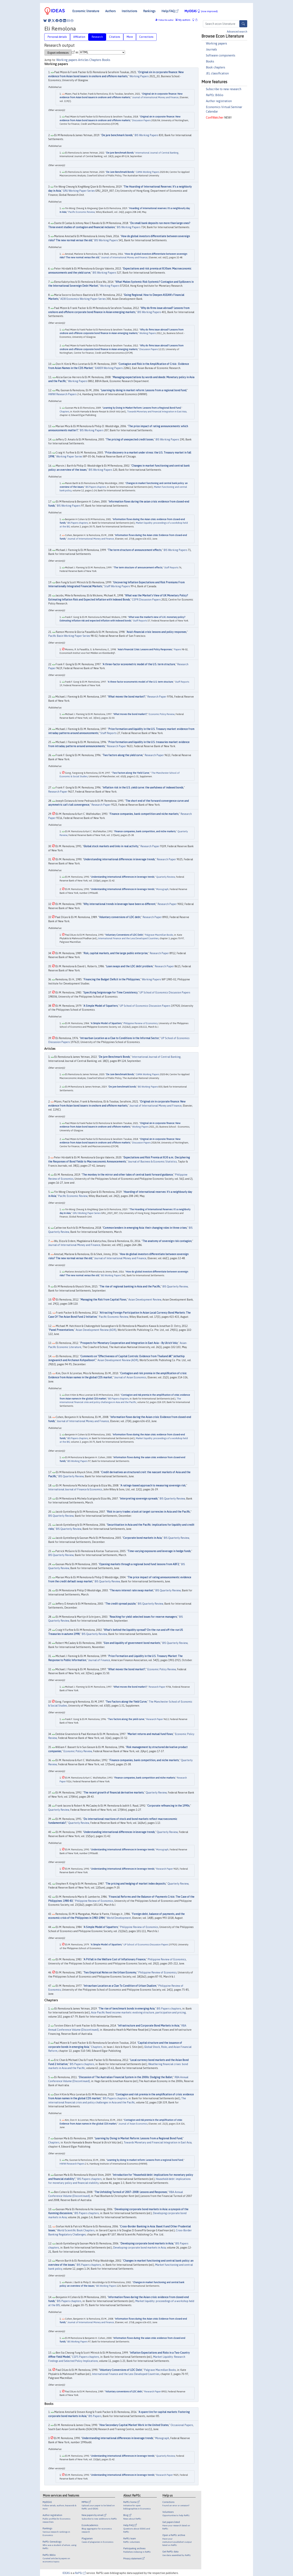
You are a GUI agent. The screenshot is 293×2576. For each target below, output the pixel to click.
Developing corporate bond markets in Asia (147, 2243)
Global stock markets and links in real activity (111, 846)
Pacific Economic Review (81, 212)
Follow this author (165, 20)
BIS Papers (94, 2416)
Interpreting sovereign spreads (139, 1498)
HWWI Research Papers (62, 394)
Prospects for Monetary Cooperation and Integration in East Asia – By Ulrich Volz (129, 1342)
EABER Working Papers (109, 368)
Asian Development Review (144, 1299)
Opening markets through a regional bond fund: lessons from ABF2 (139, 1564)
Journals (211, 49)
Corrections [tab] (146, 36)
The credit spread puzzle (120, 1603)
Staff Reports (171, 567)
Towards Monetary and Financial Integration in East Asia (156, 411)
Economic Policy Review (162, 714)
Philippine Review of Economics (141, 1023)
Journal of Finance (99, 1660)
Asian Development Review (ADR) (96, 1329)
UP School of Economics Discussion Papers (165, 992)
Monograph (162, 889)
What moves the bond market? (126, 696)
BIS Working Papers (146, 135)
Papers (177, 649)
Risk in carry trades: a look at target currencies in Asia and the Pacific (148, 1511)
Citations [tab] (114, 36)
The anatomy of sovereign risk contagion (167, 1241)
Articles (83, 60)
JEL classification (217, 73)
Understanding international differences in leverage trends (119, 859)
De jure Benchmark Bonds (119, 152)
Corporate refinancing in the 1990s (168, 1805)
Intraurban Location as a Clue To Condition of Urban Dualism (120, 1985)
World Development (119, 1917)
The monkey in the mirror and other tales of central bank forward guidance (127, 1174)
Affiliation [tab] (79, 36)
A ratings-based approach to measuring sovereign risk (153, 1485)
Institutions (129, 11)
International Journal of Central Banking (156, 152)
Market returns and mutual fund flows (150, 1734)
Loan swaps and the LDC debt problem (129, 966)
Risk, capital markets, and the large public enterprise (116, 953)
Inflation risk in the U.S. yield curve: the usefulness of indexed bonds (143, 787)
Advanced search (237, 31)
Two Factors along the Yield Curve (130, 772)
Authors (110, 11)
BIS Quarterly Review (175, 1286)
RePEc (80, 2573)
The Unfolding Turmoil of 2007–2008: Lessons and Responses (131, 2192)
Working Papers (139, 76)
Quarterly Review (165, 876)
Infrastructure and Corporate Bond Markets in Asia (148, 2025)
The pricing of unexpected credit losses (129, 439)
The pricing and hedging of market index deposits (136, 1883)
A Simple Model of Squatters (101, 1005)
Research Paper (156, 696)
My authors (182, 20)
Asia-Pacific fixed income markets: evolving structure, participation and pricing (138, 2012)
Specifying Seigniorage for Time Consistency (111, 992)
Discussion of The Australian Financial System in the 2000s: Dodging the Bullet (125, 2077)
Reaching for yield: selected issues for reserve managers (143, 1616)
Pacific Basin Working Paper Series (69, 635)
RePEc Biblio (214, 95)
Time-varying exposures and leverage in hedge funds (159, 1551)
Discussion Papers (141, 120)
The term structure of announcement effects (134, 550)
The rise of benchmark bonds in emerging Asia (127, 2008)
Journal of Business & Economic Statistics (152, 1161)
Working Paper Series (69, 456)
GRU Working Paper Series (79, 190)
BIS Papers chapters (96, 487)
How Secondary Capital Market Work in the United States (134, 2425)
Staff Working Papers (117, 586)
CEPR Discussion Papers (146, 599)
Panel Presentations (61, 1329)
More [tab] (130, 36)
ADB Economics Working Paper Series (83, 298)
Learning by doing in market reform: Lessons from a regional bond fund (143, 390)
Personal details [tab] (57, 36)
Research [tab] (97, 36)
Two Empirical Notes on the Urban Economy (110, 1972)
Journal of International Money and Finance (155, 97)
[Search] (243, 23)
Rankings (149, 11)
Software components (220, 55)
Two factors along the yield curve (123, 755)
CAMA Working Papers (147, 172)
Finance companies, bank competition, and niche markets (145, 831)
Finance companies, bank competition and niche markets (144, 813)
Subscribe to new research (223, 89)
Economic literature (85, 11)
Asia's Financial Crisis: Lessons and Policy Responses (145, 649)
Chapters (95, 60)
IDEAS (66, 2573)
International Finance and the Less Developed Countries (128, 938)
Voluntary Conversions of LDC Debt (124, 934)
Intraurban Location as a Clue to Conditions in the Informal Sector (119, 1038)
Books (210, 61)
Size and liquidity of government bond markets (132, 1642)
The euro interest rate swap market (131, 1590)
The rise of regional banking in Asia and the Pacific (130, 1286)
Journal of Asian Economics (130, 1377)
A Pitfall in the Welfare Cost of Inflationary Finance (115, 1959)
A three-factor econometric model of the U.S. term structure (139, 664)
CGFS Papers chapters (85, 2356)
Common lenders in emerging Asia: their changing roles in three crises (145, 1227)
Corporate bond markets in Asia (142, 1537)
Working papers (216, 43)
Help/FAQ (169, 11)
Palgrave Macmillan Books (159, 934)
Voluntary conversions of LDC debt (120, 917)
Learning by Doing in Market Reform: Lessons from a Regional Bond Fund (142, 407)
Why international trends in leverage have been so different (119, 904)
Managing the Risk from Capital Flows (103, 1299)
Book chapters (215, 67)
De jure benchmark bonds (116, 135)
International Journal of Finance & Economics (75, 1489)
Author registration (219, 101)
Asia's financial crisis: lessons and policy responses (156, 631)
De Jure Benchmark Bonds (120, 172)
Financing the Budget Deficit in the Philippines (112, 979)
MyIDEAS (201, 11)
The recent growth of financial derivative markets (114, 1792)
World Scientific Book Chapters (76, 2230)
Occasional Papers (182, 2425)
